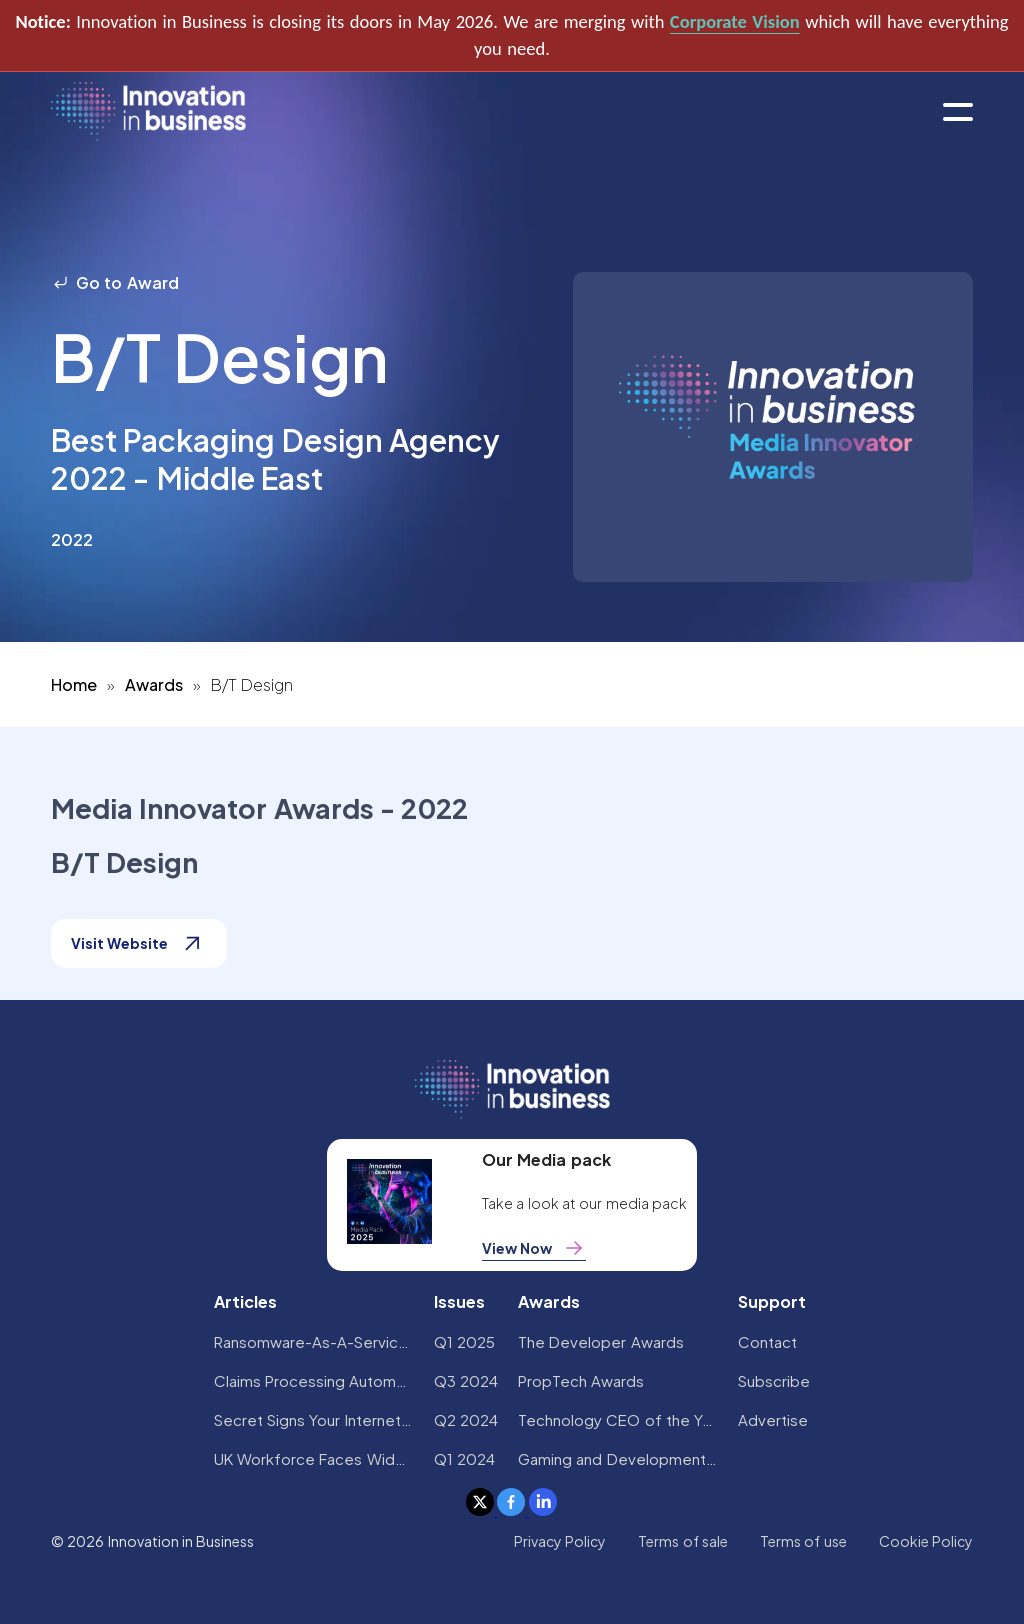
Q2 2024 (466, 1419)
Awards (154, 684)
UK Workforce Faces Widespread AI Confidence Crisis (314, 1458)
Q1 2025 (464, 1341)
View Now (534, 1248)
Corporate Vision (735, 21)
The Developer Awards (601, 1341)
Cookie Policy (926, 1541)
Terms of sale (683, 1541)
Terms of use (803, 1541)
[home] (148, 112)
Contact (767, 1341)
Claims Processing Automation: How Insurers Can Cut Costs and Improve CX (314, 1380)
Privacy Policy (560, 1541)
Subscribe (774, 1380)
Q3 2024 (466, 1380)
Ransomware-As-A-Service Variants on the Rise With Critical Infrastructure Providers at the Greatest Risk (314, 1341)
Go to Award (115, 282)
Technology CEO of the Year (618, 1419)
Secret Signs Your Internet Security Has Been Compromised (314, 1419)
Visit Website (139, 943)
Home (74, 684)
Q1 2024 (464, 1458)
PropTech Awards (581, 1380)
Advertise (773, 1419)
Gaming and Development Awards (618, 1458)
